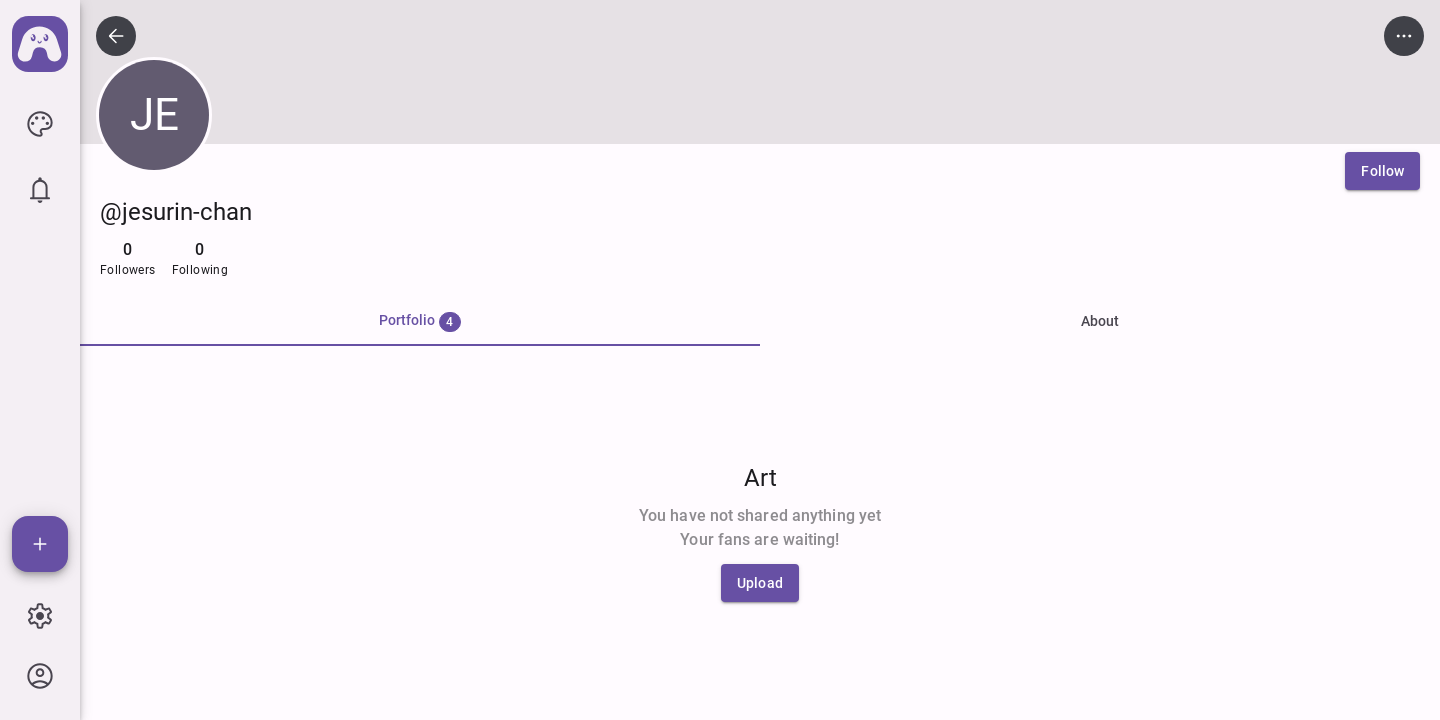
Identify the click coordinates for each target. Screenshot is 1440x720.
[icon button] (40, 124)
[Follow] (1382, 171)
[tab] (420, 322)
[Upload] (760, 583)
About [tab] (1100, 321)
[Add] (40, 544)
